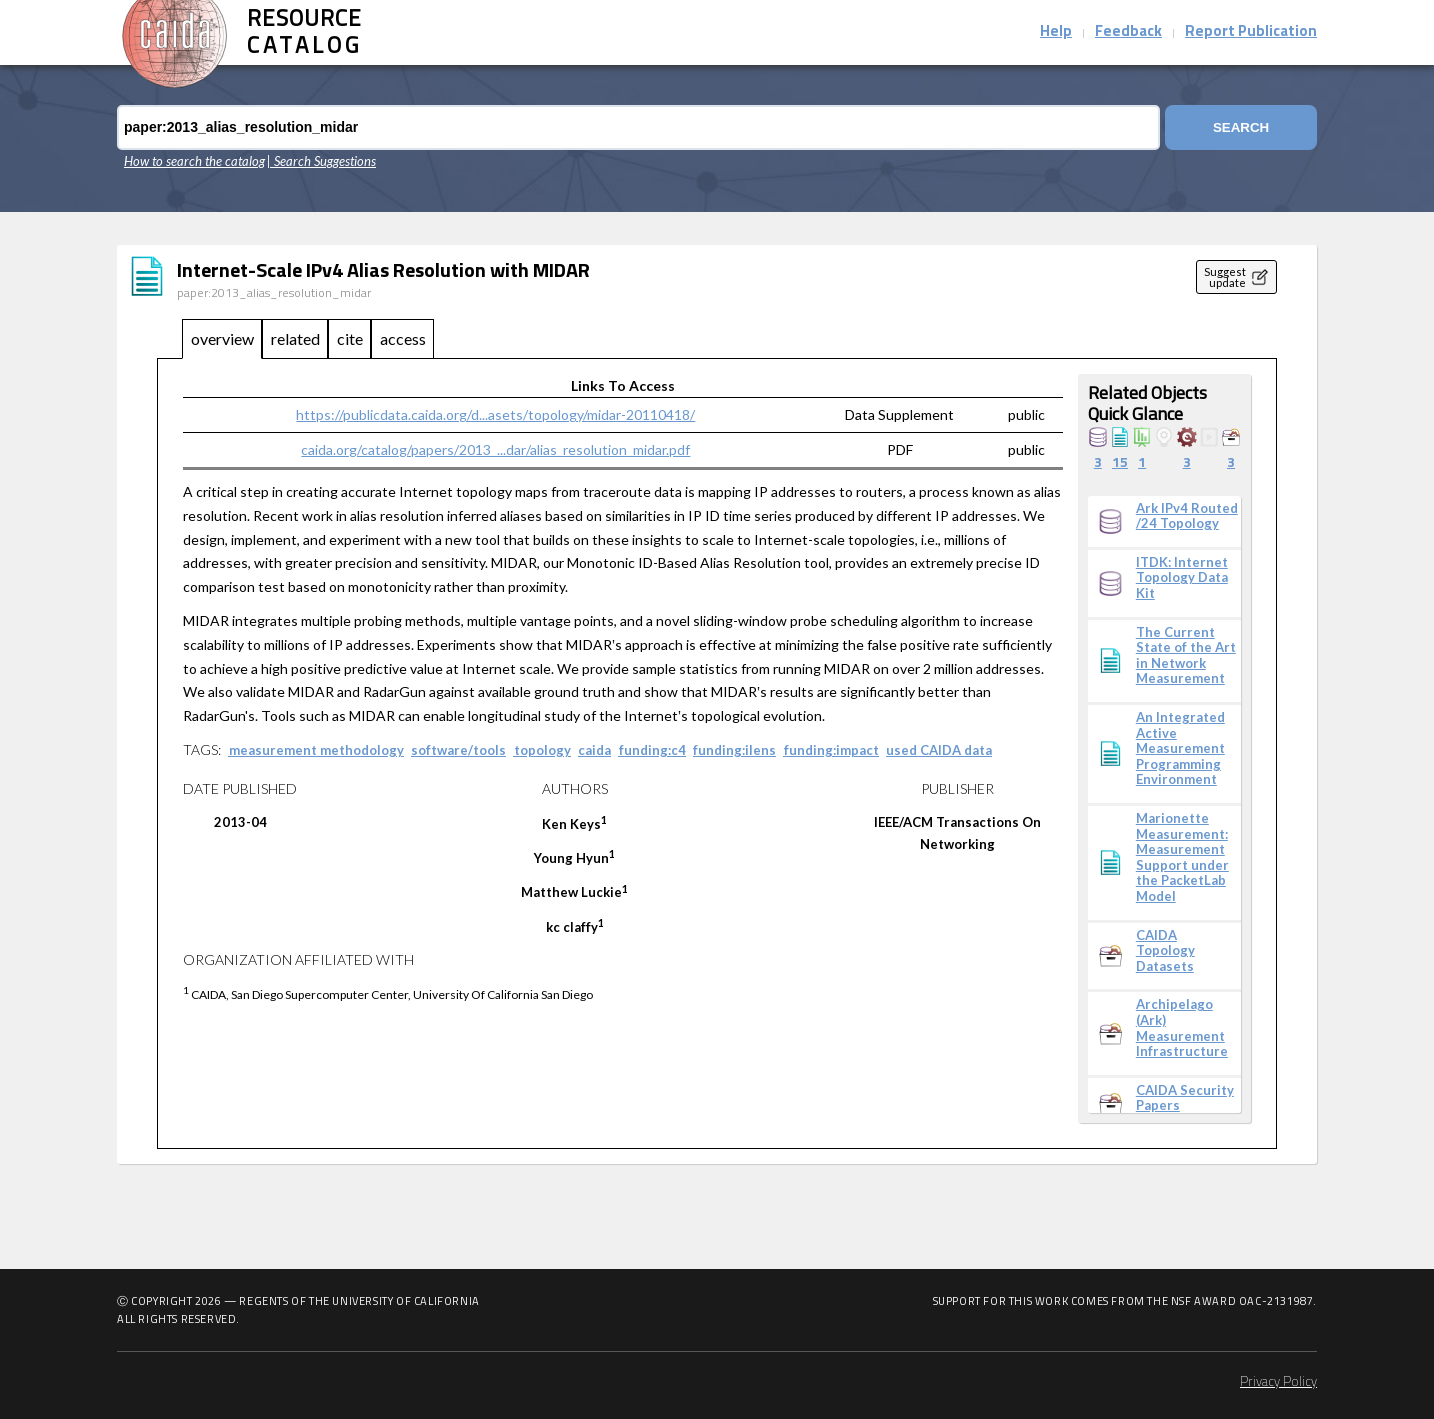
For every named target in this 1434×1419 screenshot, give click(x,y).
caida (594, 750)
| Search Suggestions (321, 161)
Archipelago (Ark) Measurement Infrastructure (1182, 1028)
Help (1056, 32)
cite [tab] (350, 338)
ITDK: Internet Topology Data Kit (1182, 578)
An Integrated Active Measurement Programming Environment (1180, 748)
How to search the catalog (194, 161)
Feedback (1128, 32)
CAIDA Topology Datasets (1165, 951)
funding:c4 (652, 750)
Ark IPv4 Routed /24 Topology (1187, 516)
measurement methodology (316, 750)
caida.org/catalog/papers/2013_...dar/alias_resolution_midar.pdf (495, 449)
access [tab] (403, 338)
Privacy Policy (1278, 1382)
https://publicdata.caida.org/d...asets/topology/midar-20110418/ (495, 414)
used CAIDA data (939, 750)
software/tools (458, 750)
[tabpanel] (717, 754)
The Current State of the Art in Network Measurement (1186, 656)
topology (542, 750)
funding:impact (831, 750)
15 (1120, 463)
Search (1241, 127)
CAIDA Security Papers (1185, 1098)
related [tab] (295, 338)
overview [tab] (222, 338)
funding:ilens (734, 750)
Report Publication (1251, 32)
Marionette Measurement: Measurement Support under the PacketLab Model (1182, 857)
